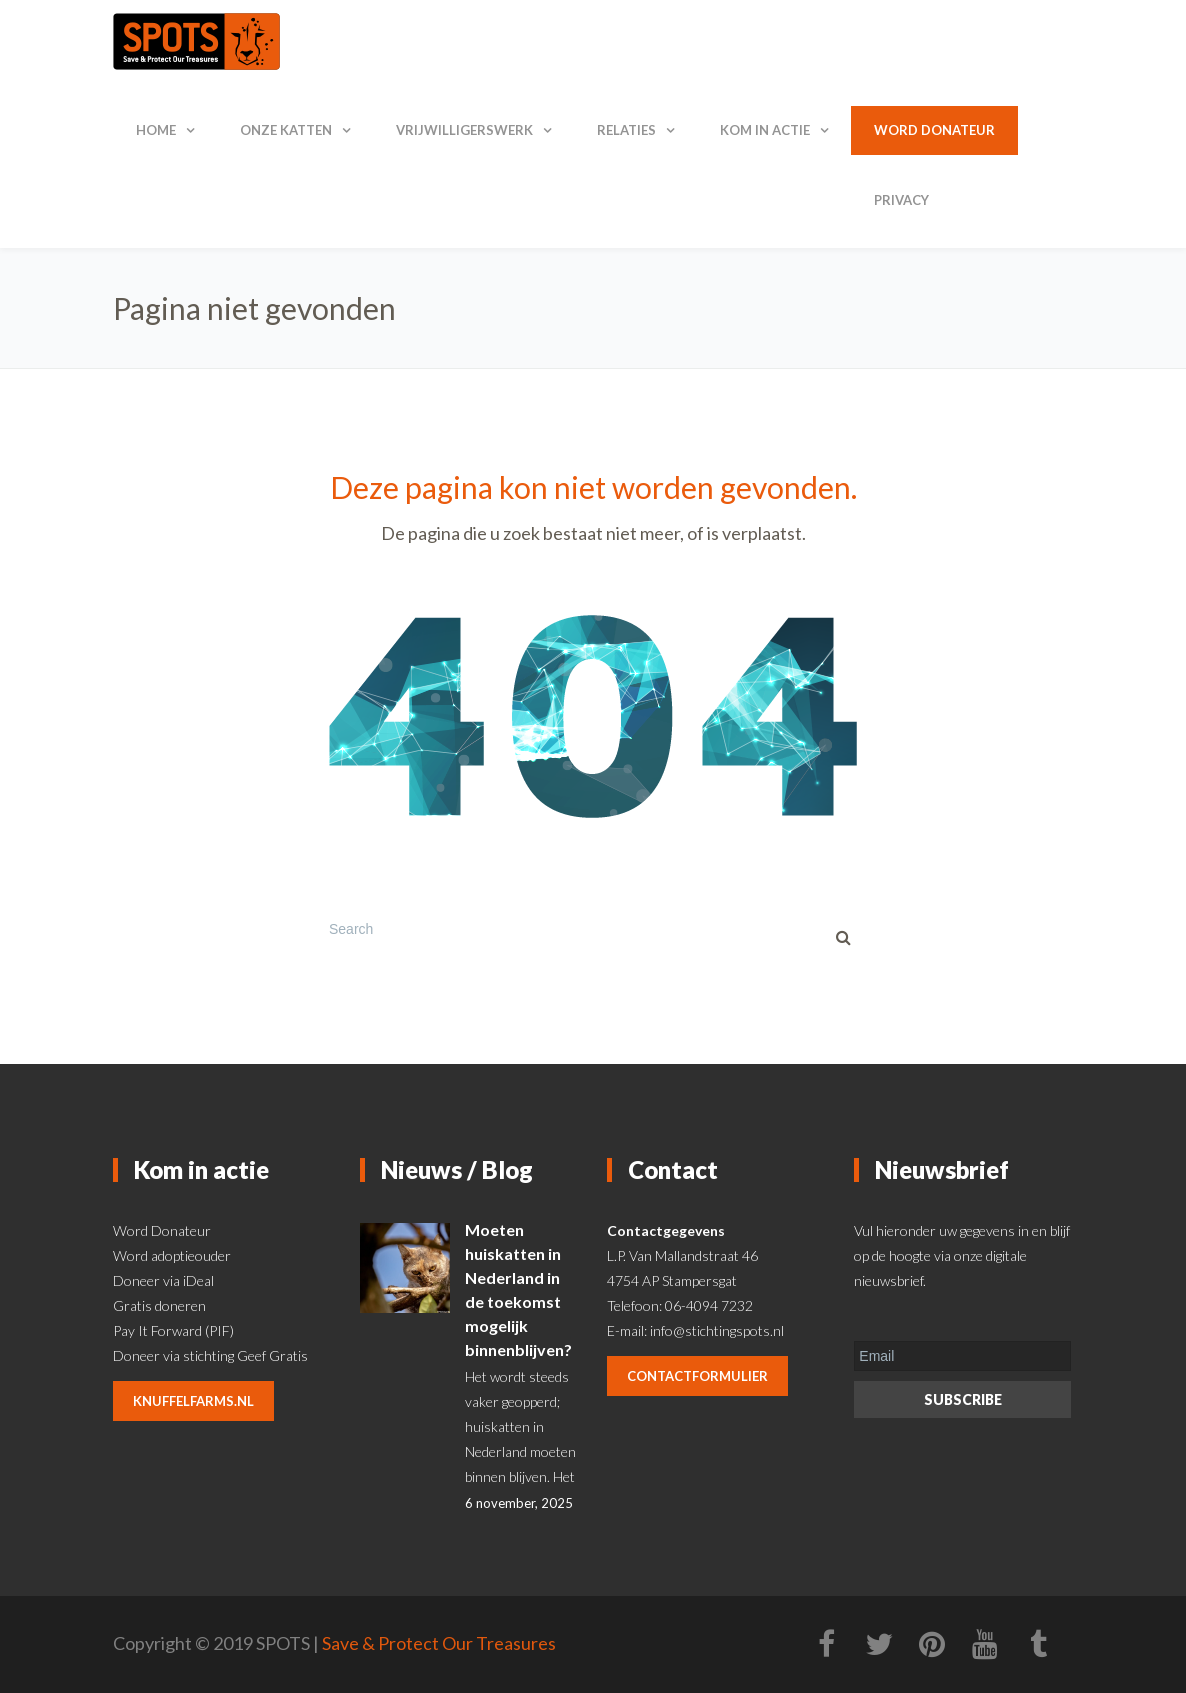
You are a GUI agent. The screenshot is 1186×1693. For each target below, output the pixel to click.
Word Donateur (162, 1230)
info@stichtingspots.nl (717, 1330)
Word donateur (934, 130)
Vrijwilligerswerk (464, 130)
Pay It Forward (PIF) (173, 1330)
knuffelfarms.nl (193, 1401)
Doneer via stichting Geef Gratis (210, 1355)
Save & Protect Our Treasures (439, 1643)
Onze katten (286, 130)
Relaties (626, 130)
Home (156, 130)
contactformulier (697, 1376)
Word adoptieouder (172, 1255)
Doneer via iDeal (163, 1280)
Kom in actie (765, 130)
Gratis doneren (159, 1305)
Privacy (901, 200)
